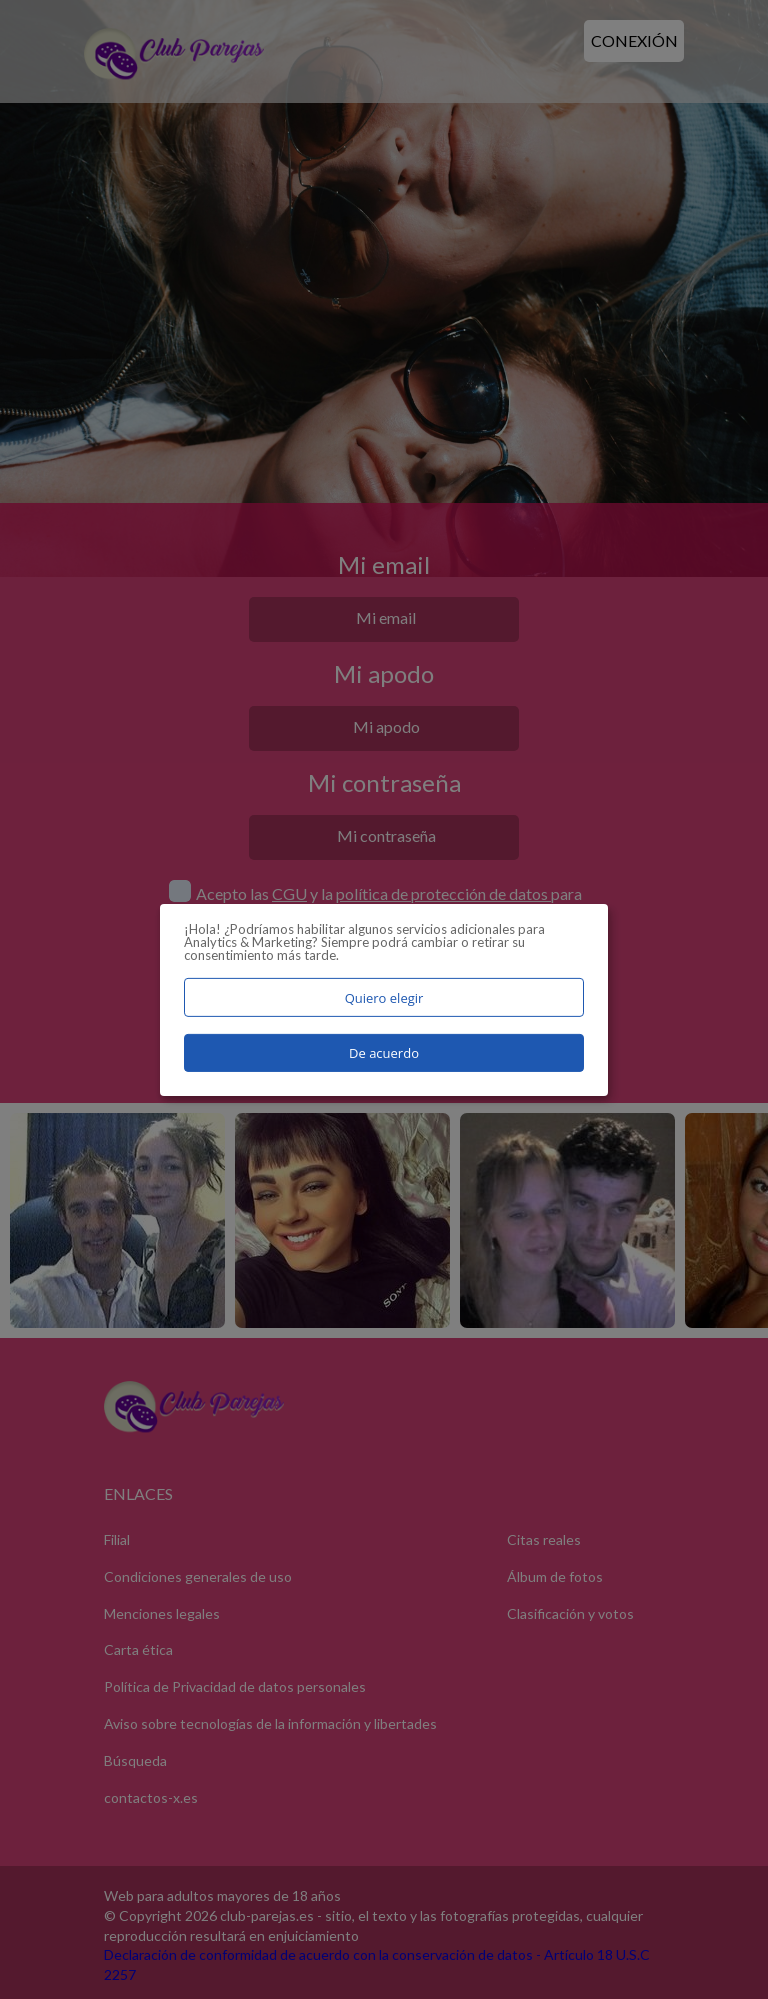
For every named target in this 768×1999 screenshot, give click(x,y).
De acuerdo (384, 1053)
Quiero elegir (384, 997)
